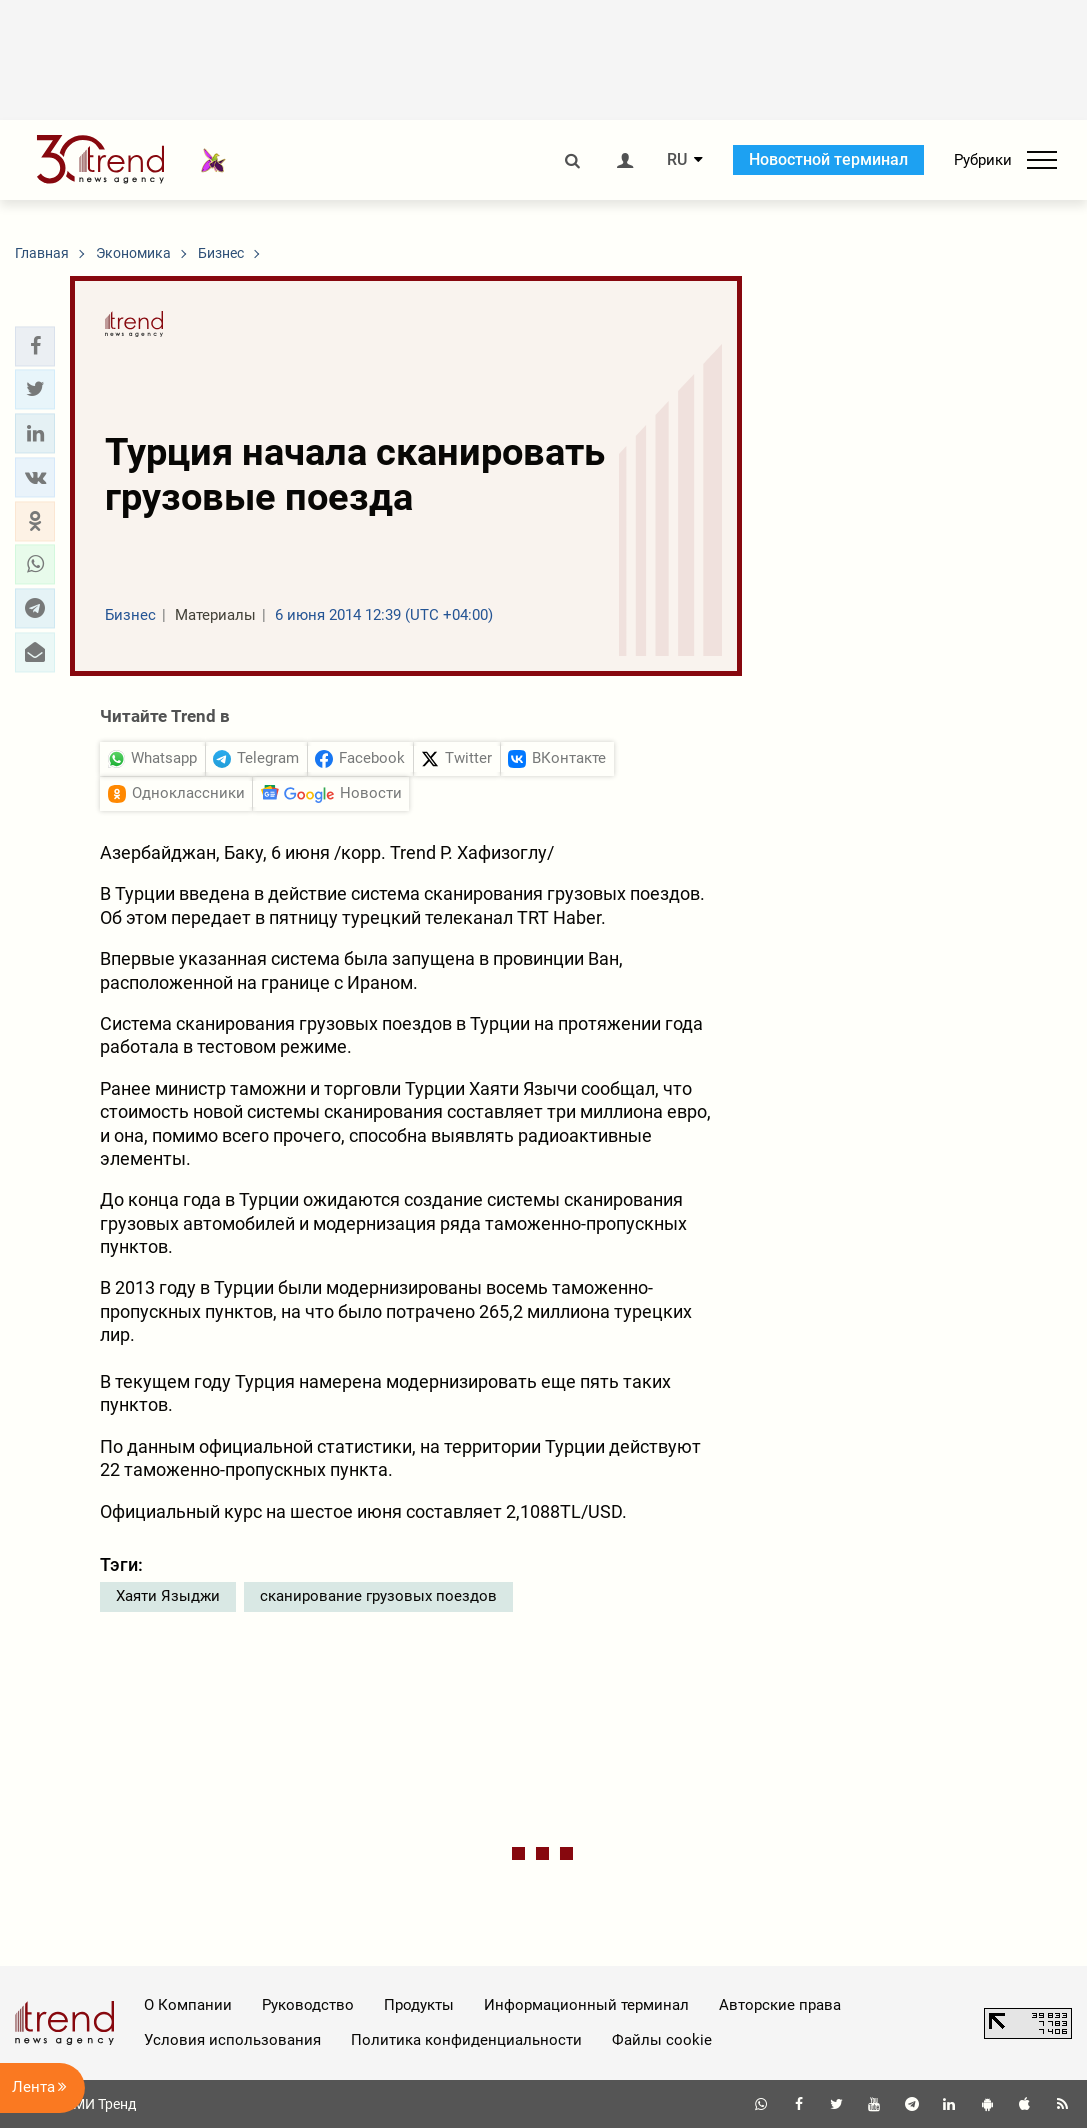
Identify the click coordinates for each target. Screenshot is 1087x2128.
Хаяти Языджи (168, 1596)
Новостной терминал (828, 159)
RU (677, 160)
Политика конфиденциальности (466, 2040)
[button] (35, 346)
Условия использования (232, 2040)
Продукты (419, 2005)
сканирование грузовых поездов (378, 1596)
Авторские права (780, 2005)
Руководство (308, 2005)
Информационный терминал (586, 2005)
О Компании (188, 2005)
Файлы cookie (662, 2040)
